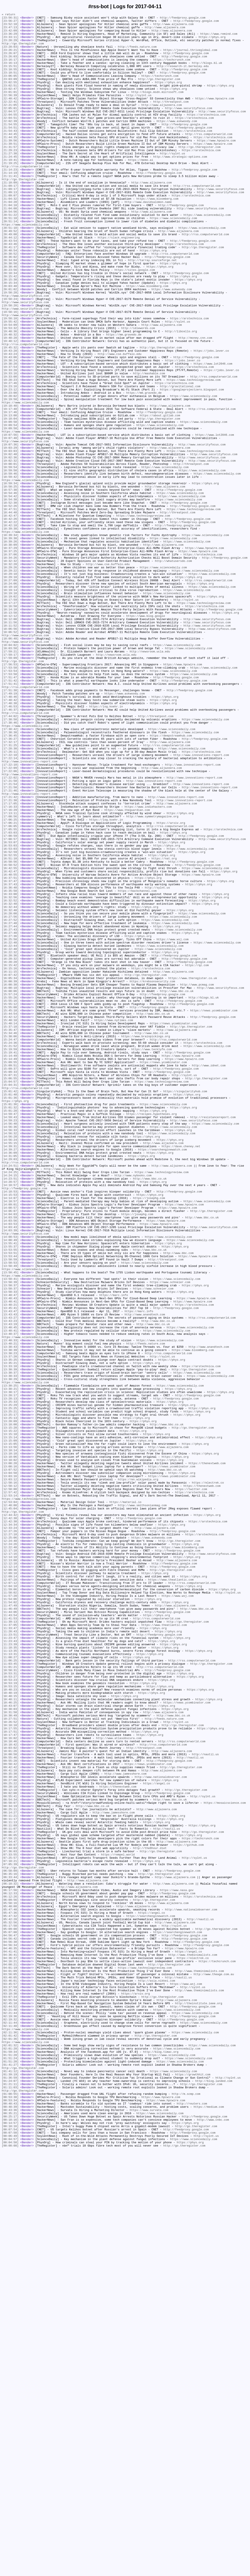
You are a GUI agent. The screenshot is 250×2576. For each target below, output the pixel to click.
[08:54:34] (10, 2157)
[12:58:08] (10, 1784)
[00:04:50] (10, 2568)
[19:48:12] (10, 407)
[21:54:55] (10, 147)
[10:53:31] (10, 2006)
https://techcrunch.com (171, 69)
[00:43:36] (10, 2530)
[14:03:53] (10, 1466)
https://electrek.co (208, 1777)
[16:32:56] (10, 1074)
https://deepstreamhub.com (171, 880)
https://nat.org (164, 1028)
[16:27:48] (10, 1105)
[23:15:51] (10, 77)
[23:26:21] (10, 58)
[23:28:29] (10, 46)
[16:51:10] (10, 1028)
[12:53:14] (10, 1792)
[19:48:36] (10, 395)
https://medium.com (208, 2526)
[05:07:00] (10, 2316)
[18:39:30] (10, 644)
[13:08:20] (10, 1753)
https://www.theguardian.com (127, 969)
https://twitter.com (191, 1784)
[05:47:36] (10, 2293)
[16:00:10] (10, 1183)
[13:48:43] (10, 1556)
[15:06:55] (10, 1292)
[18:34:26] (10, 667)
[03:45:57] (10, 2378)
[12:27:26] (10, 1835)
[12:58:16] (10, 1777)
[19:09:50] (10, 512)
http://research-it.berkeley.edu (183, 77)
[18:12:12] (10, 737)
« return (8, 15)
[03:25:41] (10, 2386)
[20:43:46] (10, 290)
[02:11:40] (10, 2429)
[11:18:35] (10, 1975)
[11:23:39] (10, 1971)
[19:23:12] (10, 465)
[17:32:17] (10, 888)
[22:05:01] (10, 127)
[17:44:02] (10, 857)
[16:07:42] (10, 1167)
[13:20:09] (10, 1703)
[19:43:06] (10, 426)
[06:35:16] (10, 2246)
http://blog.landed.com (213, 2495)
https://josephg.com (149, 1435)
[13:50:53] (10, 1513)
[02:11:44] (10, 2425)
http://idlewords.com (138, 391)
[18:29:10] (10, 690)
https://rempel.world (118, 2223)
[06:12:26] (10, 2273)
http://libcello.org (181, 395)
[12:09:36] (10, 1881)
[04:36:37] (10, 2347)
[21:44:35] (10, 162)
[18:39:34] (10, 640)
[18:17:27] (10, 721)
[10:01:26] (10, 2099)
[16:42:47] (10, 1043)
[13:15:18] (10, 1718)
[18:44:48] (10, 612)
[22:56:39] (10, 112)
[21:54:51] (10, 151)
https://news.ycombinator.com (213, 1210)
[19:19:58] (10, 477)
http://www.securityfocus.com (188, 127)
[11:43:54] (10, 1936)
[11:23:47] (10, 1963)
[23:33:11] (10, 42)
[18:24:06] (10, 698)
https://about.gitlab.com (160, 496)
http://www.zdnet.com (208, 1276)
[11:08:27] (10, 1986)
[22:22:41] (10, 120)
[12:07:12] (10, 1897)
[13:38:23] (10, 1621)
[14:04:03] (10, 1455)
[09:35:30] (10, 2126)
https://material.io (125, 1800)
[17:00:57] (10, 1004)
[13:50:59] (10, 1509)
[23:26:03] (10, 65)
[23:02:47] (10, 104)
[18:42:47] (10, 616)
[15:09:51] (10, 1276)
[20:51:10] (10, 271)
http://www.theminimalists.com (192, 2343)
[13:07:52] (10, 1761)
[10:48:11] (10, 2037)
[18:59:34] (10, 578)
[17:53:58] (10, 799)
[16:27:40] (10, 1117)
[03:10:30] (10, 2390)
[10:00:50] (10, 2103)
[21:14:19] (10, 205)
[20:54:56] (10, 252)
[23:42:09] (10, 34)
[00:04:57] (10, 2565)
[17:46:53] (10, 845)
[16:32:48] (10, 1082)
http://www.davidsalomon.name (147, 240)
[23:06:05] (10, 89)
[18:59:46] (10, 566)
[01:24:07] (10, 2495)
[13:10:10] (10, 1742)
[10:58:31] (10, 2002)
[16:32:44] (10, 1086)
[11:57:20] (10, 1913)
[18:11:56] (10, 744)
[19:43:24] (10, 422)
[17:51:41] (10, 818)
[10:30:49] (10, 2056)
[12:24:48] (10, 1847)
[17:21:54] (10, 938)
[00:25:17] (10, 2537)
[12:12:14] (10, 1878)
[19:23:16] (10, 461)
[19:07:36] (10, 531)
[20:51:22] (10, 255)
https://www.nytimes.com (113, 1222)
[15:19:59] (10, 1257)
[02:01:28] (10, 2456)
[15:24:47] (10, 1245)
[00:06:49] (10, 2561)
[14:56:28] (10, 1361)
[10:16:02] (10, 2083)
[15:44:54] (10, 1214)
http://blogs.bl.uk (207, 73)
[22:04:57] (10, 131)
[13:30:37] (10, 1645)
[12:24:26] (10, 1850)
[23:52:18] (10, 26)
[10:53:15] (10, 2021)
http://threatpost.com (171, 120)
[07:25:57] (10, 2227)
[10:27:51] (10, 2060)
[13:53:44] (10, 1505)
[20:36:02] (10, 306)
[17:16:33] (10, 966)
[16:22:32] (10, 1140)
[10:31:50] (10, 2052)
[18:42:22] (10, 624)
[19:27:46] (10, 457)
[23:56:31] (10, 19)
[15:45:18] (10, 1210)
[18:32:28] (10, 675)
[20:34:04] (10, 310)
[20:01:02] (10, 345)
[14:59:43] (10, 1338)
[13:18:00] (10, 1707)
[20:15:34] (10, 337)
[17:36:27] (10, 884)
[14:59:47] (10, 1334)
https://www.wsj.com (173, 1125)
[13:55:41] (10, 1490)
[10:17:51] (10, 2076)
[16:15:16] (10, 1160)
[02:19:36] (10, 2417)
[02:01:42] (10, 2440)
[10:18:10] (10, 2068)
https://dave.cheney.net (181, 1373)
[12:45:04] (10, 1808)
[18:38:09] (10, 651)
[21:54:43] (10, 155)
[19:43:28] (10, 418)
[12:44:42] (10, 1816)
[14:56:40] (10, 1346)
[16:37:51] (10, 1051)
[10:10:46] (10, 2087)
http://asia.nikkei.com (156, 2374)
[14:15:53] (10, 1431)
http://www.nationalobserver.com (161, 2130)
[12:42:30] (10, 1823)
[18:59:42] (10, 570)
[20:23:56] (10, 321)
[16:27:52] (10, 1101)
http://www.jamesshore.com (125, 2126)
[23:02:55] (10, 96)
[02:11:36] (10, 2436)
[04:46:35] (10, 2336)
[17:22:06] (10, 923)
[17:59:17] (10, 783)
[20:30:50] (10, 314)
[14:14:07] (10, 1435)
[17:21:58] (10, 935)
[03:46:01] (10, 2374)
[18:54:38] (10, 597)
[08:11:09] (10, 2188)
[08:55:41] (10, 2153)
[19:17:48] (10, 488)
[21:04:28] (10, 240)
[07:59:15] (10, 2204)
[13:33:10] (10, 1637)
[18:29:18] (10, 686)
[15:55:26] (10, 1195)
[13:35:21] (10, 1633)
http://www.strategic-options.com (180, 186)
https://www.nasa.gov (176, 2266)
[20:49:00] (10, 279)
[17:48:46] (10, 834)
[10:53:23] (10, 2013)
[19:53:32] (10, 391)
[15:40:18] (10, 1222)
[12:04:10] (10, 1901)
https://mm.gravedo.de (124, 399)
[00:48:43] (10, 2522)
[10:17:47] (10, 2079)
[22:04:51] (10, 139)
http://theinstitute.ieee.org (198, 2402)
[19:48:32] (10, 399)
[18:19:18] (10, 702)
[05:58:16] (10, 2281)
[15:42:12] (10, 1218)
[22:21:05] (10, 123)
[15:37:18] (10, 1230)
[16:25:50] (10, 1125)
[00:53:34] (10, 2518)
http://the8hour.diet (150, 2215)
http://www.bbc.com (178, 1501)
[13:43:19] (10, 1587)
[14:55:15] (10, 1369)
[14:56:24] (10, 1365)
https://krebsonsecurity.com (152, 1175)
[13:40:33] (10, 1606)
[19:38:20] (10, 434)
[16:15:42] (10, 1156)
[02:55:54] (10, 2398)
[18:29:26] (10, 678)
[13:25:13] (10, 1699)
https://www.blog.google (145, 737)
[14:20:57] (10, 1416)
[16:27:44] (10, 1109)
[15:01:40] (10, 1311)
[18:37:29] (10, 655)
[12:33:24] (10, 1831)
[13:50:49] (10, 1517)
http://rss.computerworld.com (208, 158)
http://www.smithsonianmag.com (142, 1804)
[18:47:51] (10, 609)
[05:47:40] (10, 2289)
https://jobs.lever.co (211, 418)
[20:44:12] (10, 283)
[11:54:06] (10, 1916)
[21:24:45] (10, 186)
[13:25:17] (10, 1695)
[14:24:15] (10, 1408)
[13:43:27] (10, 1579)
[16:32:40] (10, 1090)
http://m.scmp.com (186, 2510)
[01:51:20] (10, 2471)
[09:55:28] (10, 2110)
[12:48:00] (10, 1804)
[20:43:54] (10, 286)
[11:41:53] (10, 1940)
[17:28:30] (10, 896)
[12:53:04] (10, 1800)
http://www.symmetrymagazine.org (152, 977)
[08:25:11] (10, 2169)
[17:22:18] (10, 904)
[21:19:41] (10, 189)
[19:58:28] (10, 349)
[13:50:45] (10, 1524)
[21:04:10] (10, 244)
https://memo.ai (140, 189)
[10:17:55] (10, 2072)
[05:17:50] (10, 2308)
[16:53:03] (10, 1012)
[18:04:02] (10, 772)
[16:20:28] (10, 1152)
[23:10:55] (10, 81)
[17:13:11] (10, 973)
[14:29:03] (10, 1389)
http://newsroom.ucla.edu (150, 779)
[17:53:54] (10, 803)
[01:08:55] (10, 2510)
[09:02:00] (10, 2149)
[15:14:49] (10, 1264)
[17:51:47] (10, 810)
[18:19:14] (10, 706)
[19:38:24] (10, 430)
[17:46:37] (10, 849)
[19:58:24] (10, 356)
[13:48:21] (10, 1563)
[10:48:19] (10, 2029)
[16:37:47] (10, 1055)
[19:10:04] (10, 500)
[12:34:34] (10, 1827)
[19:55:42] (10, 383)
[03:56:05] (10, 2367)
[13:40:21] (10, 1610)
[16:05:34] (10, 1171)
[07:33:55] (10, 2223)
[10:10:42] (10, 2091)
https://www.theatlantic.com (171, 1893)
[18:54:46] (10, 589)
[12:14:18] (10, 1866)
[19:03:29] (10, 535)
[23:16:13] (10, 73)
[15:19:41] (10, 1261)
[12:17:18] (10, 1858)
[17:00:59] (10, 1001)
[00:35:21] (10, 2533)
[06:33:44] (10, 2250)
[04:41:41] (10, 2339)
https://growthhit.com (192, 2487)
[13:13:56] (10, 1734)
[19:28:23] (10, 453)
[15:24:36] (10, 1249)
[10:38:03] (10, 2048)
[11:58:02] (10, 1909)
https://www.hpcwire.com (214, 116)
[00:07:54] (10, 2553)
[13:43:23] (10, 1583)
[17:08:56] (10, 977)
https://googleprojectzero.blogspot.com (192, 465)
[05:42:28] (10, 2301)
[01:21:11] (10, 2499)
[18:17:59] (10, 717)
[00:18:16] (10, 2541)
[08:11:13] (10, 2184)
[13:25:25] (10, 1687)
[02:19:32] (10, 2421)
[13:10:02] (10, 1750)
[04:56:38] (10, 2328)
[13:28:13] (10, 1676)
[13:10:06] (10, 1746)
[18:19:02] (10, 713)
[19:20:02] (10, 473)
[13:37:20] (10, 1625)
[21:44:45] (10, 158)
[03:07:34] (10, 2394)
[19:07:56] (10, 519)
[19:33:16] (10, 446)
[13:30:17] (10, 1668)
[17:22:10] (10, 915)
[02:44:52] (10, 2405)
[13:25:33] (10, 1680)
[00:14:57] (10, 2545)
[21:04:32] (10, 236)
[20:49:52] (10, 275)
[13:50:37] (10, 1540)
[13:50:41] (10, 1532)
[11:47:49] (10, 1924)
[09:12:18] (10, 2145)
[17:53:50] (10, 807)
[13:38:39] (10, 1618)
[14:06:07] (10, 1451)
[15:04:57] (10, 1295)
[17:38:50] (10, 861)
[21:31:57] (10, 174)
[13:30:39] (10, 1641)
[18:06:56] (10, 752)
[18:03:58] (10, 775)
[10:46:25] (10, 2041)
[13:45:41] (10, 1567)
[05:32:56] (10, 2304)
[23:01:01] (10, 108)
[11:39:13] (10, 1944)
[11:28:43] (10, 1955)
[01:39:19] (10, 2487)
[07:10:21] (10, 2231)
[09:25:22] (10, 2138)
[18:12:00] (10, 741)
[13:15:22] (10, 1715)
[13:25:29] (10, 1684)
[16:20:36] (10, 1144)
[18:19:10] (10, 709)
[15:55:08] (10, 1206)
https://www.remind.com (218, 38)
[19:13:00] (10, 496)
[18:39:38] (10, 632)
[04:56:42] (10, 2324)
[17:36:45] (10, 880)
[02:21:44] (10, 2413)
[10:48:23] (10, 2025)
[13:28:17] (10, 1672)
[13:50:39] (10, 1536)
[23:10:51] (10, 85)
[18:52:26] (10, 605)
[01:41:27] (10, 2475)
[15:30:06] (10, 1241)
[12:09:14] (10, 1889)
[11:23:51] (10, 1959)
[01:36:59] (10, 2491)
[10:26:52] (10, 2064)
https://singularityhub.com (185, 1307)
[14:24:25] (10, 1404)
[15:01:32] (10, 1327)
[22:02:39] (10, 143)
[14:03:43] (10, 1470)
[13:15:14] (10, 1722)
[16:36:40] (10, 1063)
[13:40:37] (10, 1598)
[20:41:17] (10, 294)
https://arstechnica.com (206, 135)
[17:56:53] (10, 795)
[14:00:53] (10, 1482)
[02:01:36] (10, 2444)
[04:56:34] (10, 2332)
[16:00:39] (10, 1175)
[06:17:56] (10, 2266)
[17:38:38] (10, 876)
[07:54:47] (10, 2207)
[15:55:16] (10, 1198)
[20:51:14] (10, 263)
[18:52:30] (10, 601)
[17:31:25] (10, 892)
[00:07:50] (10, 2557)
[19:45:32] (10, 415)
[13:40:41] (10, 1594)
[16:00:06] (10, 1187)
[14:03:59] (10, 1458)
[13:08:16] (10, 1757)
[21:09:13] (10, 228)
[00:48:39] (10, 2526)
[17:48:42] (10, 838)
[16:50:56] (10, 1032)
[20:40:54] (10, 298)
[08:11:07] (10, 2192)
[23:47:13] (10, 30)
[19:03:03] (10, 539)
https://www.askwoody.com (177, 143)
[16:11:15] (10, 1164)
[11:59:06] (10, 1905)
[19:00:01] (10, 554)
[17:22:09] (10, 919)
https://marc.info (113, 1552)
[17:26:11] (10, 900)
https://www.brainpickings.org (145, 1241)
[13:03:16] (10, 1769)
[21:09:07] (10, 232)
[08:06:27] (10, 2196)
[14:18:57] (10, 1420)
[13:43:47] (10, 1571)
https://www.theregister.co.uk (192, 1171)
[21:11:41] (10, 209)
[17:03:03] (10, 997)
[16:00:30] (10, 1179)
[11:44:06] (10, 1932)
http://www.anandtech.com (144, 1575)
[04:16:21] (10, 2351)
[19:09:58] (10, 504)
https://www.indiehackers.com (147, 966)
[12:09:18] (10, 1885)
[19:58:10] (10, 380)
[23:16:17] (10, 69)
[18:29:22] (10, 682)
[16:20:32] (10, 1148)
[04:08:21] (10, 2355)
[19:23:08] (10, 469)
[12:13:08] (10, 1870)
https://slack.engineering (119, 283)
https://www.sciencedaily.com (206, 255)
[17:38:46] (10, 865)
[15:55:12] (10, 1202)
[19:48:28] (10, 403)
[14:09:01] (10, 1443)
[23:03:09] (10, 92)
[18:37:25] (10, 659)
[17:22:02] (10, 931)
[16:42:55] (10, 1039)
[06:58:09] (10, 2242)
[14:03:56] (10, 1462)
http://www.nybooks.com (133, 1408)
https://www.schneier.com (170, 1536)
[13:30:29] (10, 1653)
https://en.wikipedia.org (138, 1773)
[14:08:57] (10, 1447)
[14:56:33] (10, 1354)
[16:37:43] (10, 1059)
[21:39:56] (10, 166)
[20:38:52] (10, 302)
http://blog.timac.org (160, 2460)
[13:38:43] (10, 1614)
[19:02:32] (10, 550)
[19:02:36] (10, 546)
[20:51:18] (10, 259)
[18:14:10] (10, 729)
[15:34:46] (10, 1237)
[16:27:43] (10, 1113)
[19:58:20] (10, 364)
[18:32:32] (10, 671)
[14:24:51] (10, 1396)
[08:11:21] (10, 2176)
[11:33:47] (10, 1951)
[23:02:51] (10, 100)
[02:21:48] (10, 2409)
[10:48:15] (10, 2033)
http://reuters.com (192, 2522)
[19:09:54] (10, 508)
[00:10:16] (10, 2549)
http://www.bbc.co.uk (176, 1187)
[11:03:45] (10, 1994)
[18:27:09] (10, 694)
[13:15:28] (10, 1711)
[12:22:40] (10, 1854)
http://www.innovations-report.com (201, 904)
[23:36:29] (10, 38)
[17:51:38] (10, 826)
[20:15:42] (10, 329)
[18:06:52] (10, 756)
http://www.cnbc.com (213, 2541)
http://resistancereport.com (213, 1338)
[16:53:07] (10, 1008)
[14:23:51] (10, 1412)
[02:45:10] (10, 2402)
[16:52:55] (10, 1024)
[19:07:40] (10, 523)
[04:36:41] (10, 2343)
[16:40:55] (10, 1047)
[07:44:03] (10, 2215)
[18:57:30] (10, 585)
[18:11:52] (10, 748)
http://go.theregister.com (23, 50)
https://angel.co (156, 2138)
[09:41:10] (10, 2122)
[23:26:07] (10, 61)
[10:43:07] (10, 2044)
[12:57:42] (10, 1788)
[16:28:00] (10, 1094)
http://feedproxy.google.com (182, 19)
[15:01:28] (10, 1330)
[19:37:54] (10, 438)
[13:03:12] (10, 1773)
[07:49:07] (10, 2211)
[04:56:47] (10, 2320)
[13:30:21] (10, 1664)
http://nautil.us (205, 2103)
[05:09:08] (10, 2312)
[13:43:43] (10, 1575)
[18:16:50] (10, 725)
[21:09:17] (10, 221)
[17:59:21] (10, 779)
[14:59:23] (10, 1342)
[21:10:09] (10, 217)
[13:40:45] (10, 1590)
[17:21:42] (10, 954)
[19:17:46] (10, 492)
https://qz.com (197, 1156)
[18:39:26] (10, 647)
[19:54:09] (10, 387)
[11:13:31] (10, 1982)
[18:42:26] (10, 620)
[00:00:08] (10, 2572)
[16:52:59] (10, 1020)
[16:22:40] (10, 1136)
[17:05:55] (10, 993)
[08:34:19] (10, 2165)
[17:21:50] (10, 942)
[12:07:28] (10, 1893)
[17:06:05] (10, 989)
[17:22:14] (10, 907)
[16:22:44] (10, 1132)
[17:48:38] (10, 841)
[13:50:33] (10, 1548)
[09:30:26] (10, 2130)
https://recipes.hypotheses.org (151, 1334)
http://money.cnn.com (195, 403)
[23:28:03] (10, 54)
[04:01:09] (10, 2363)
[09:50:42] (10, 2114)
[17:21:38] (10, 958)
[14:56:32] (10, 1358)
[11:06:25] (10, 1990)
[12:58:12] (10, 1781)
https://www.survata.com (149, 2530)
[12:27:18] (10, 1839)
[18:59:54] (10, 558)
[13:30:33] (10, 1649)
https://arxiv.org (171, 985)
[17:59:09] (10, 787)
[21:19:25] (10, 193)
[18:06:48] (10, 764)
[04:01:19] (10, 2359)
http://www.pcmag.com (197, 1179)
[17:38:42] (10, 872)
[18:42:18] (10, 628)
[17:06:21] (10, 985)
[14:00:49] (10, 1486)
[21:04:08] (10, 248)
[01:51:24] (10, 2467)
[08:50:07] (10, 2161)
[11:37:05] (10, 1947)
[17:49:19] (10, 830)
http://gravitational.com (180, 461)
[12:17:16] (10, 1862)
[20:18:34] (10, 325)
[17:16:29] (10, 969)
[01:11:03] (10, 2502)
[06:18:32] (10, 2258)
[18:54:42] (10, 593)
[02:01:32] (10, 2452)
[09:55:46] (10, 2107)
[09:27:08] (10, 2134)
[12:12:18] (10, 1874)
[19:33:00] (10, 449)
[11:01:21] (10, 1998)
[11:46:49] (10, 1928)
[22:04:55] (10, 135)
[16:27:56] (10, 1098)
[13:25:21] (10, 1691)
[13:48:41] (10, 1559)
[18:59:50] (10, 562)
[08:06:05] (10, 2200)
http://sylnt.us (138, 112)
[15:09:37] (10, 1280)
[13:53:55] (10, 1497)
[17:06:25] (10, 981)
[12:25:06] (10, 1843)
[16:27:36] (10, 1121)
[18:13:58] (10, 733)
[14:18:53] (10, 1427)
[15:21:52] (10, 1253)
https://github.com (188, 2211)
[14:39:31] (10, 1373)
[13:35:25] (10, 1629)
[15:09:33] (10, 1284)
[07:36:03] (10, 2219)
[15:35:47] (10, 1233)
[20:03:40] (10, 341)
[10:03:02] (10, 2095)
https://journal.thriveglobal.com (190, 58)
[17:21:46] (10, 946)
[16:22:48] (10, 1129)
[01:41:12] (10, 2483)
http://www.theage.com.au (213, 2367)
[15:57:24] (10, 1191)
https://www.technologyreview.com (193, 453)
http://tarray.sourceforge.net (152, 310)
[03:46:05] (10, 2370)
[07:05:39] (10, 2235)
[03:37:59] (10, 2382)
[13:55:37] (10, 1493)
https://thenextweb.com (207, 1753)
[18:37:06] (10, 663)
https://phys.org (212, 42)
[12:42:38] (10, 1819)
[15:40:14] (10, 1226)
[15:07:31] (10, 1288)
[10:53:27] (10, 2010)
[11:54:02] (10, 1920)
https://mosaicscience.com (225, 2161)
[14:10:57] (10, 1439)
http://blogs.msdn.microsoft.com (157, 108)
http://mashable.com (149, 446)
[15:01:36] (10, 1315)
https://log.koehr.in (106, 845)
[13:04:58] (10, 1765)
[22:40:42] (10, 116)
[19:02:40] (10, 543)
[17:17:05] (10, 962)
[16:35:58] (10, 1067)
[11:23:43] (10, 1967)
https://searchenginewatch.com (162, 1377)
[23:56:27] (10, 23)
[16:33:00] (10, 1070)
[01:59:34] (10, 2460)
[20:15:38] (10, 333)
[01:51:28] (10, 2464)
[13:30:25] (10, 1660)
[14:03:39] (10, 1474)
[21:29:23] (10, 178)
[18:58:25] (10, 581)
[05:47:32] (10, 2297)
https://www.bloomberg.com (157, 236)
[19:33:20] (10, 442)
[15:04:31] (10, 1299)
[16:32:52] (10, 1078)
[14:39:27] (10, 1377)
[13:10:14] (10, 1738)
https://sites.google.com (135, 321)
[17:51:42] (10, 814)
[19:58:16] (10, 372)
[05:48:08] (10, 2285)
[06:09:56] (10, 2277)
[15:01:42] (10, 1307)
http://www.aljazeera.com (173, 26)
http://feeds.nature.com (137, 54)
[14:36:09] (10, 1381)
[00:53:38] (10, 2514)
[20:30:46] (10, 318)
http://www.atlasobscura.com (119, 2083)
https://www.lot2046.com (212, 434)
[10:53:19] (10, 2017)
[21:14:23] (10, 201)
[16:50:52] (10, 1035)
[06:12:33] (10, 2270)
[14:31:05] (10, 1385)
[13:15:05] (10, 1730)
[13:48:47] (10, 1552)
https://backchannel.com (137, 1067)
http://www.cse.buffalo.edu (120, 422)
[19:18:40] (10, 484)
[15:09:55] (10, 1272)
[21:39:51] (10, 170)
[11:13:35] (10, 1979)
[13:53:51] (10, 1501)
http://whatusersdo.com (173, 671)
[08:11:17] (10, 2180)
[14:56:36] (10, 1350)
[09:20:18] (10, 2142)
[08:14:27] (10, 2173)
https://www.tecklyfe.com (151, 1257)
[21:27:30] (10, 182)
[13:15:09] (10, 1726)
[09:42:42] (10, 2118)
